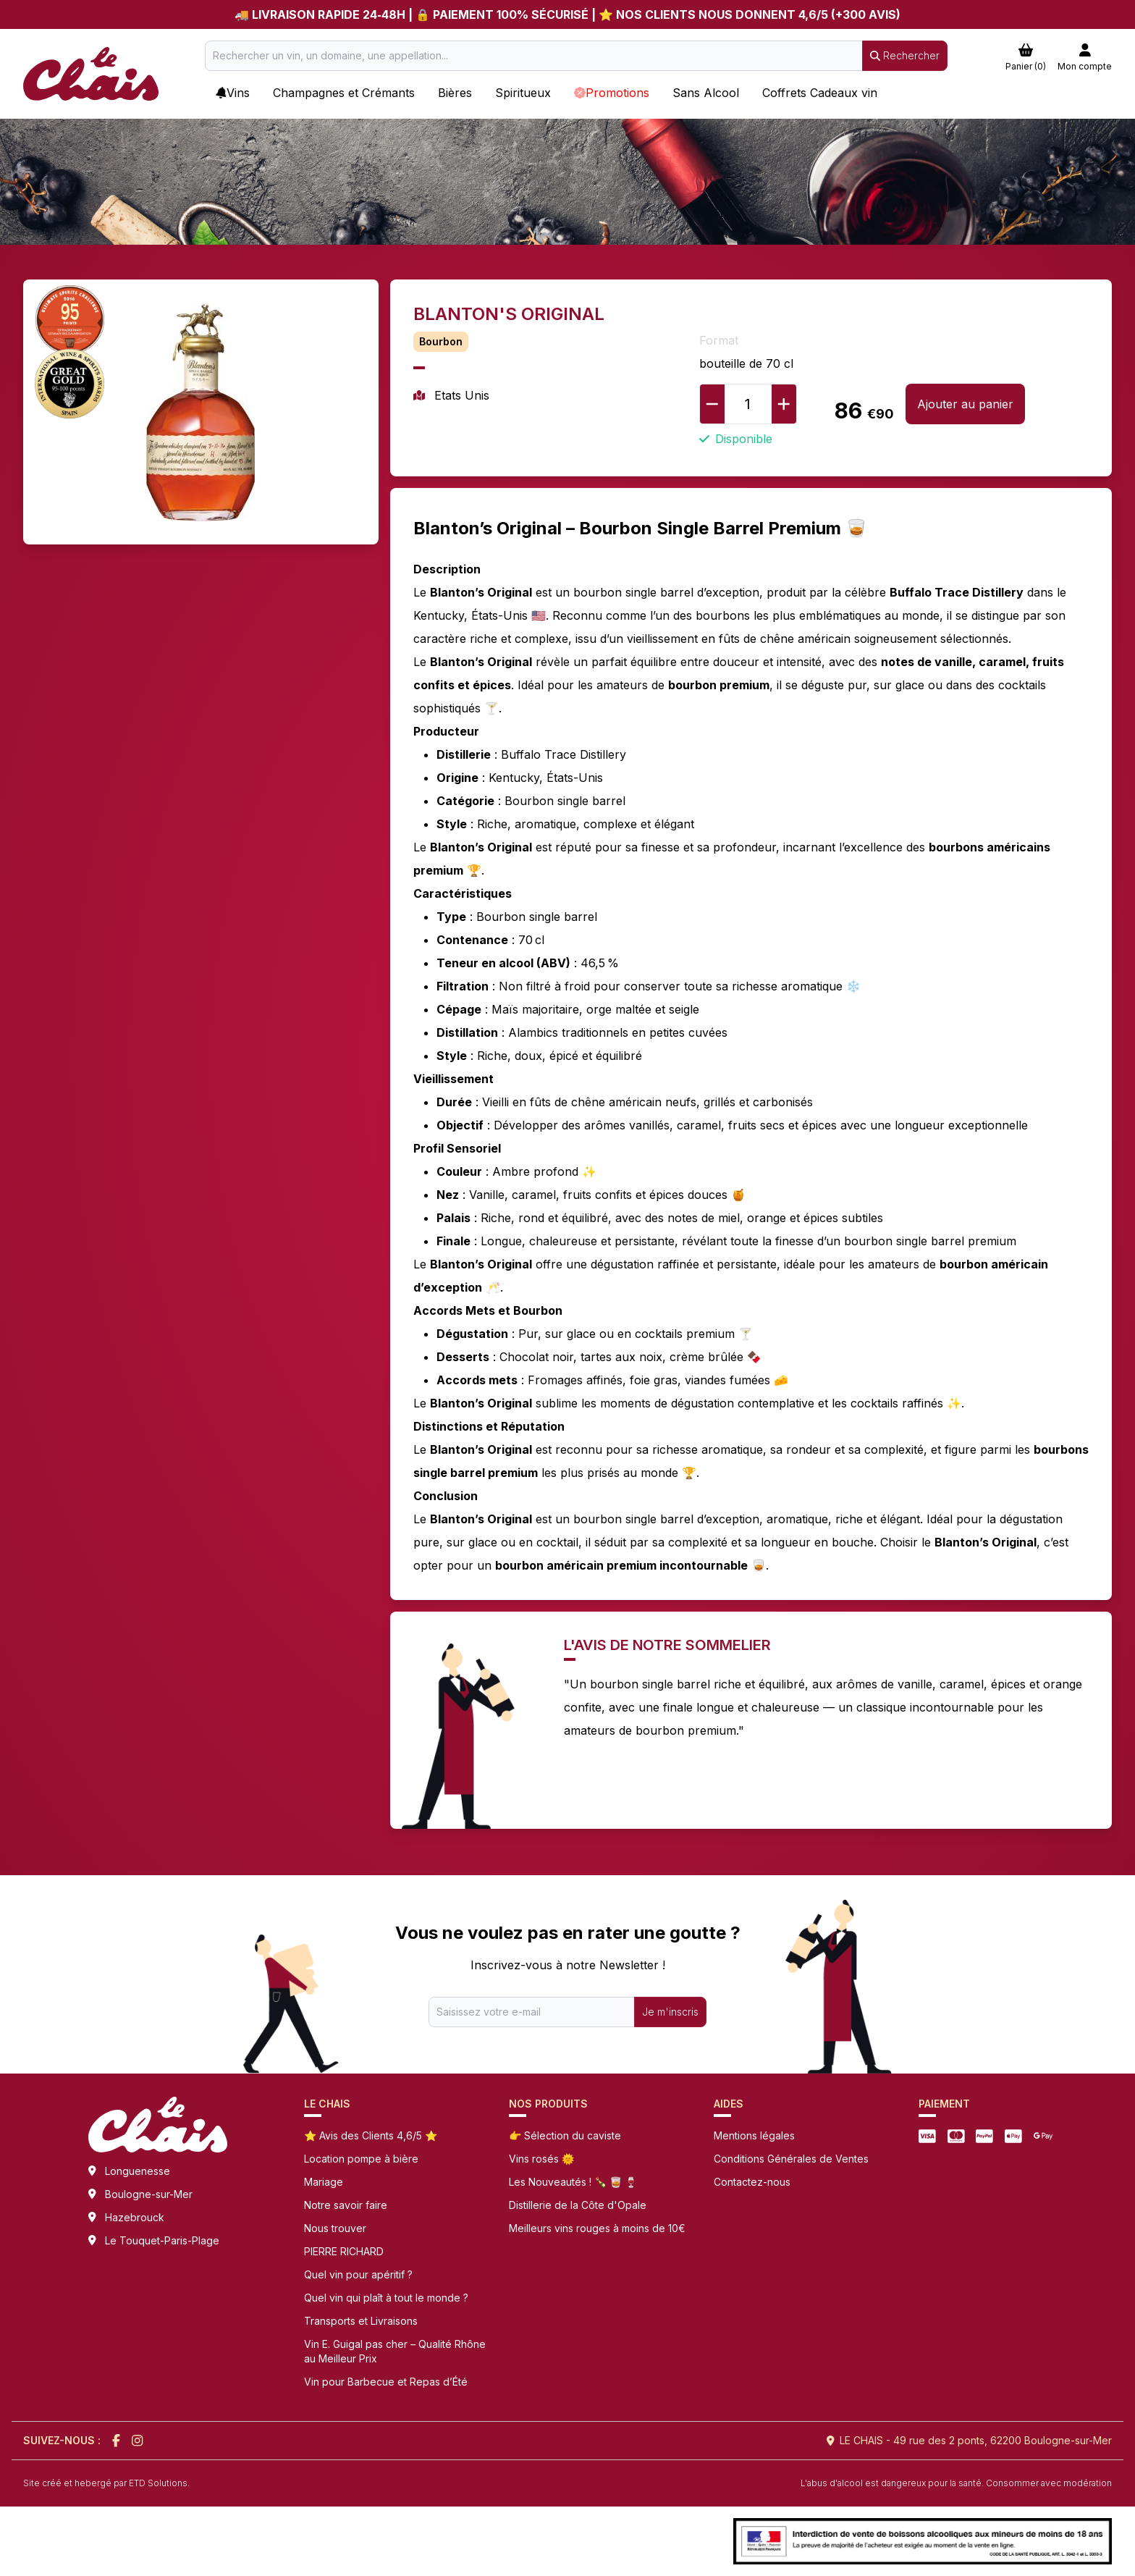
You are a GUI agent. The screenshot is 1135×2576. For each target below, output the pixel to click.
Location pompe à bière (361, 2158)
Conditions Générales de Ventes (791, 2158)
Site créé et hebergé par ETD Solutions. (106, 2483)
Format (718, 340)
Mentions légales (754, 2135)
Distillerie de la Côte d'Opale (577, 2205)
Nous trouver (335, 2228)
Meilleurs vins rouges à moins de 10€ (597, 2228)
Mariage (323, 2182)
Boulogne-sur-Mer (149, 2194)
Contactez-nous (752, 2182)
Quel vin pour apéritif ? (358, 2274)
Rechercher (905, 55)
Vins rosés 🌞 (541, 2158)
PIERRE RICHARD (344, 2251)
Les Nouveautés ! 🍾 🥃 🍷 (573, 2182)
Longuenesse (137, 2171)
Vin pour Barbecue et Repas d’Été (386, 2381)
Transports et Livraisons (361, 2321)
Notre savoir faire (345, 2205)
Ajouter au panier (965, 404)
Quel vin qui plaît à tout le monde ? (386, 2297)
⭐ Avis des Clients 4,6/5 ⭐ (370, 2135)
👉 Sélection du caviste (565, 2135)
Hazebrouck (134, 2217)
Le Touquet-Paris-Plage (162, 2240)
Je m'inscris (670, 2011)
